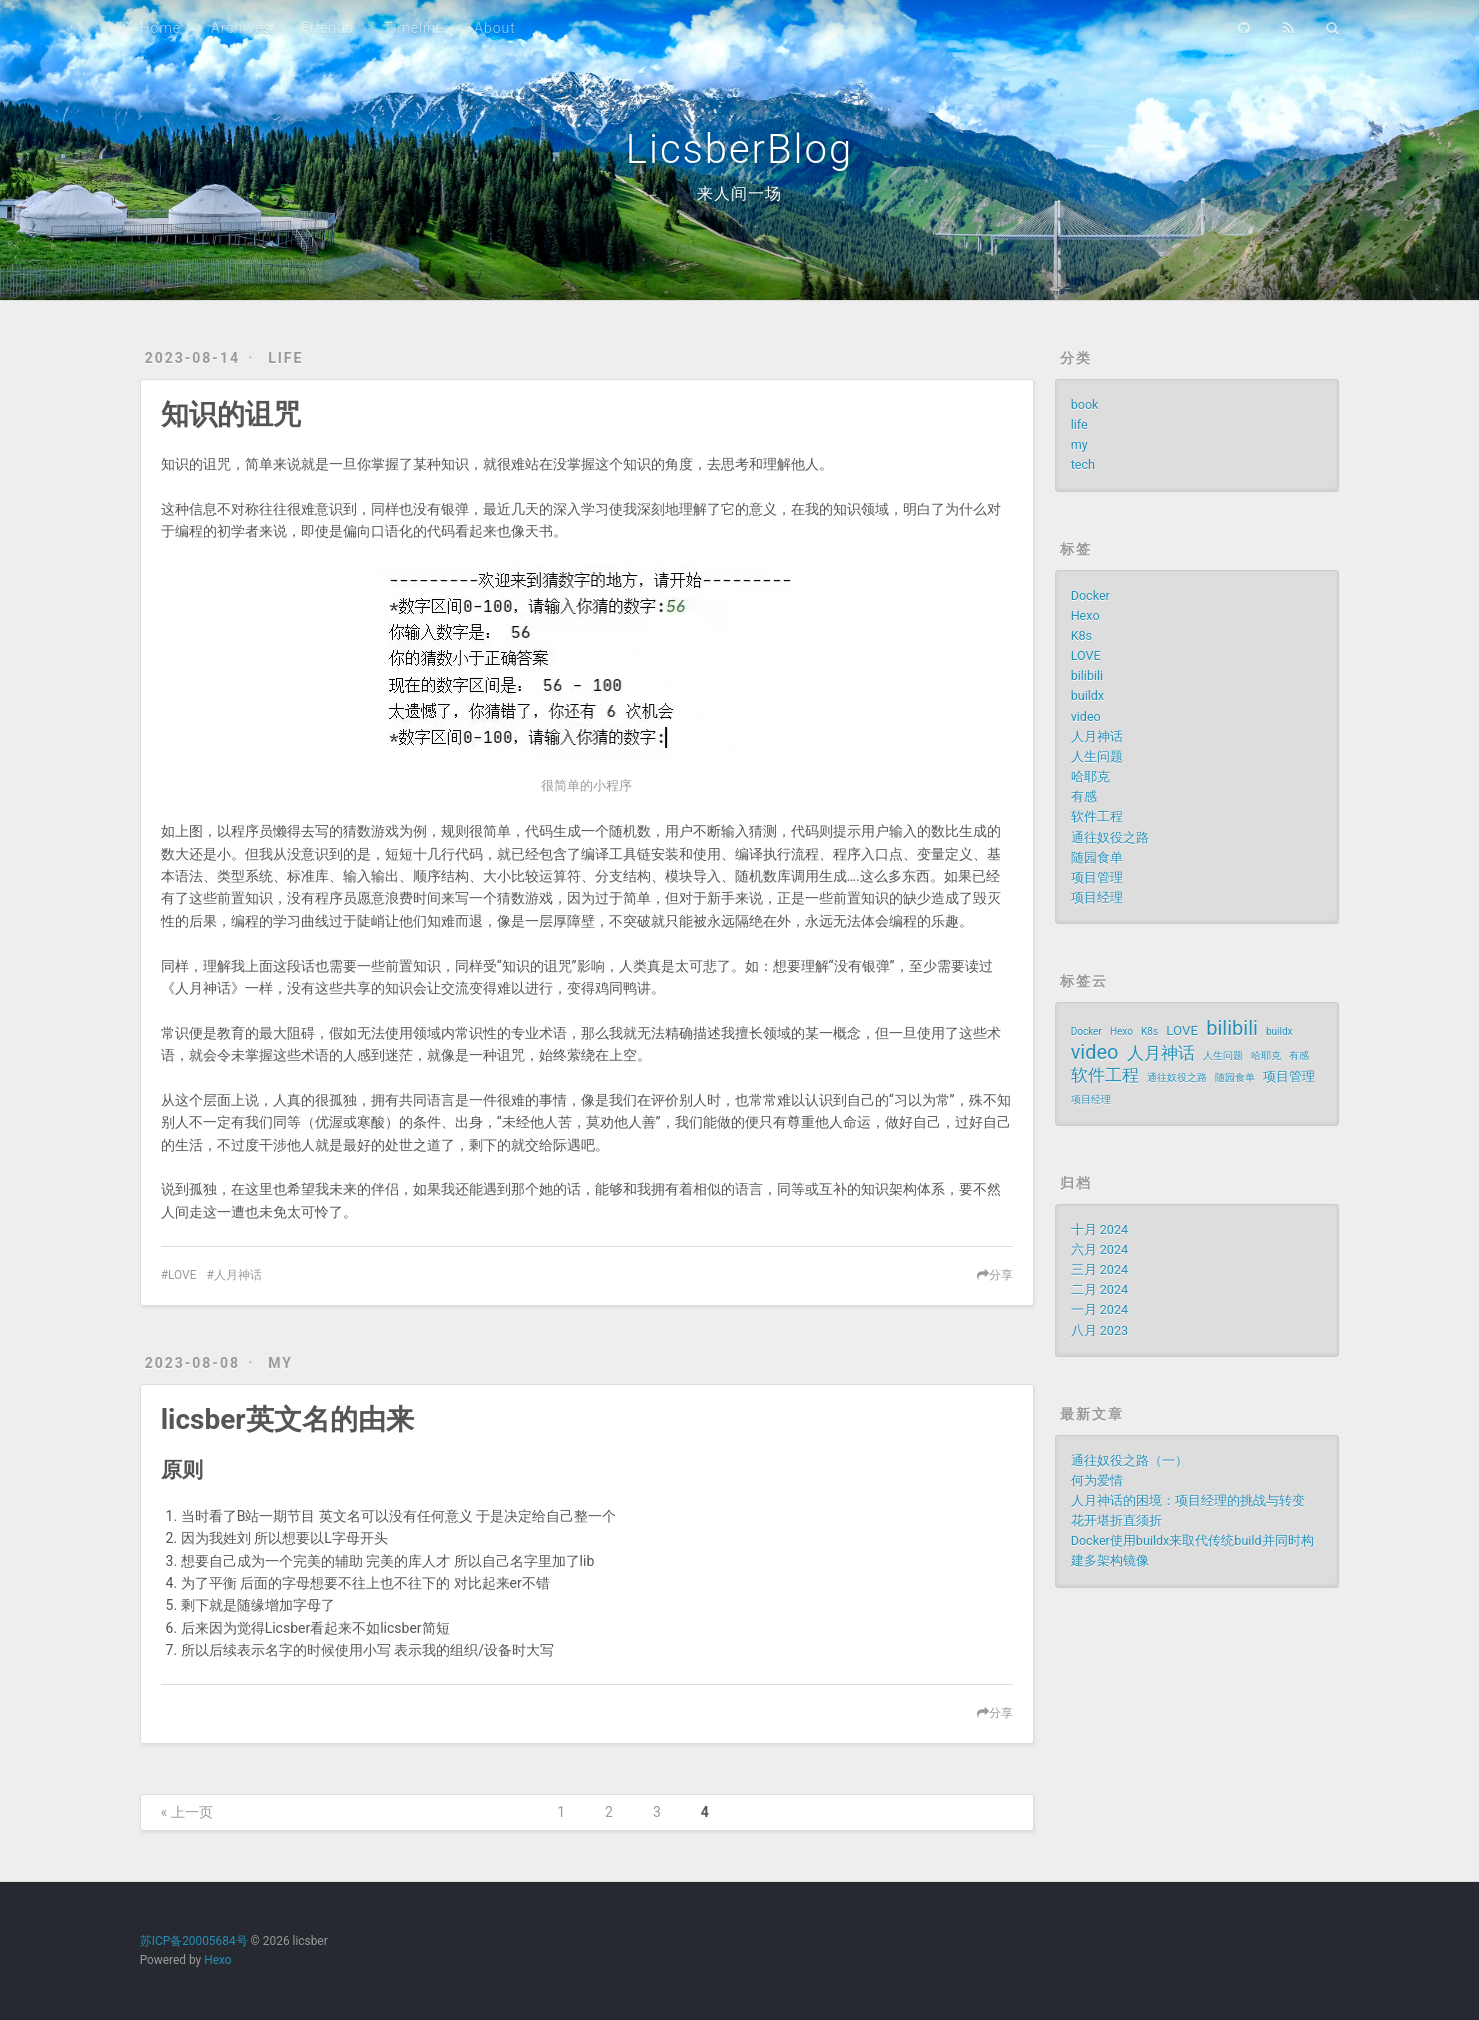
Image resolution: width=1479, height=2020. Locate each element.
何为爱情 (1097, 1480)
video (1086, 716)
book (1085, 404)
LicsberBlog (739, 149)
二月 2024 (1099, 1289)
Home (160, 28)
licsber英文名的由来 (287, 1419)
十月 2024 (1099, 1229)
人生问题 (1097, 756)
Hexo (1085, 615)
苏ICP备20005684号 (194, 1941)
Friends (327, 28)
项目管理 (1097, 877)
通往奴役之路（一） (1129, 1460)
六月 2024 (1099, 1249)
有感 (1084, 796)
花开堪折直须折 (1116, 1520)
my (280, 1363)
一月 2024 (1099, 1309)
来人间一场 (739, 193)
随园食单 (1097, 857)
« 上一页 (187, 1812)
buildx (1088, 695)
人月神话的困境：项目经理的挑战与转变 (1188, 1500)
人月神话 (238, 1275)
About (495, 28)
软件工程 (1097, 816)
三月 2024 (1099, 1269)
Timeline (414, 28)
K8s (1081, 635)
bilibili (1087, 675)
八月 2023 (1099, 1330)
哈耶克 (1090, 776)
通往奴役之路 (1110, 837)
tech (1083, 464)
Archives (241, 28)
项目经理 (1097, 897)
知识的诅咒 (231, 414)
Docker (1090, 595)
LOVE (182, 1275)
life (285, 358)
